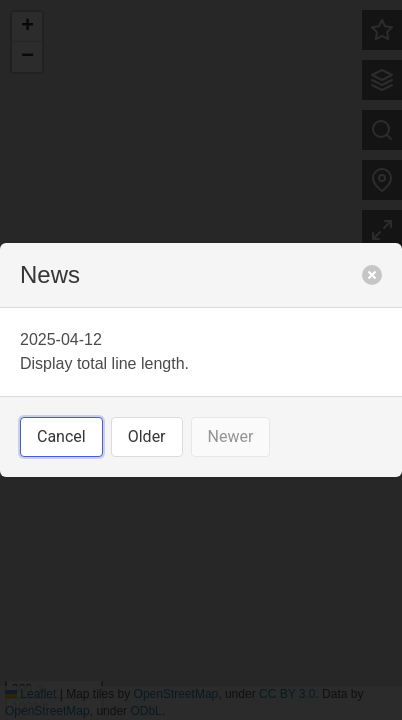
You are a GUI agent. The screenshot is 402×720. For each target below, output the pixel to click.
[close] (372, 275)
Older (147, 436)
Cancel (61, 436)
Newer (231, 436)
